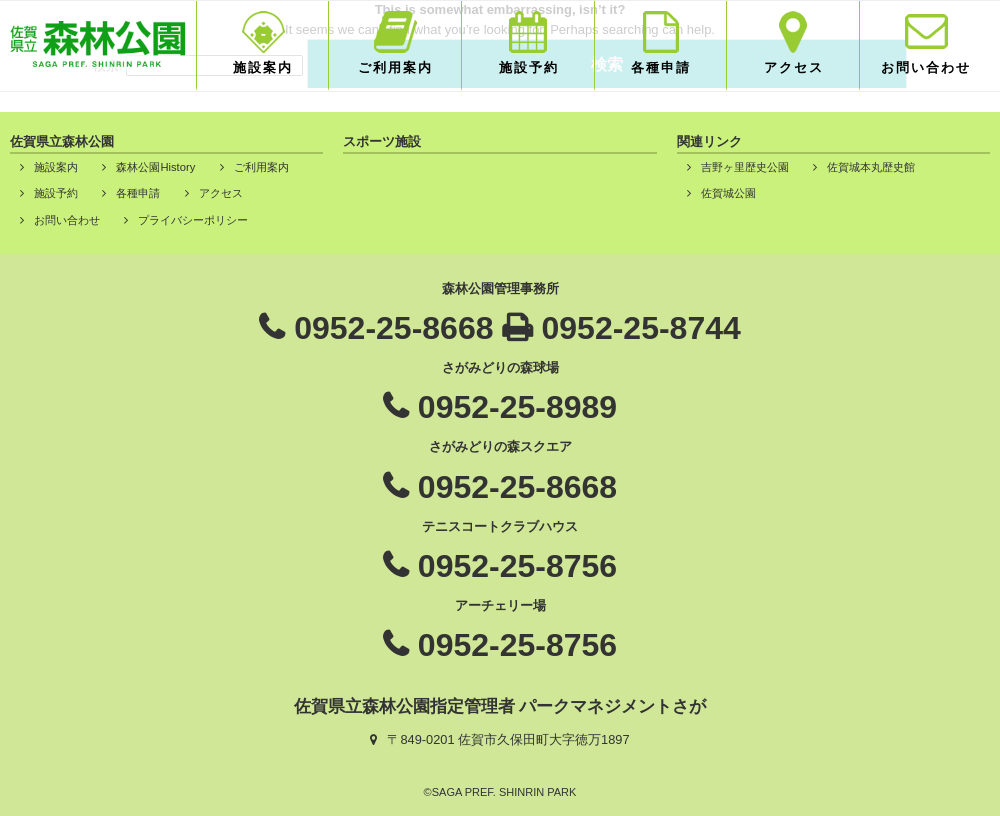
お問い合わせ (926, 67)
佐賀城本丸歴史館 (871, 167)
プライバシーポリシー (193, 220)
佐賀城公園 (728, 193)
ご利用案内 (395, 67)
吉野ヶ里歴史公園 (745, 167)
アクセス (794, 67)
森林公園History (155, 167)
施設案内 (263, 67)
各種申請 (661, 67)
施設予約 (529, 67)
